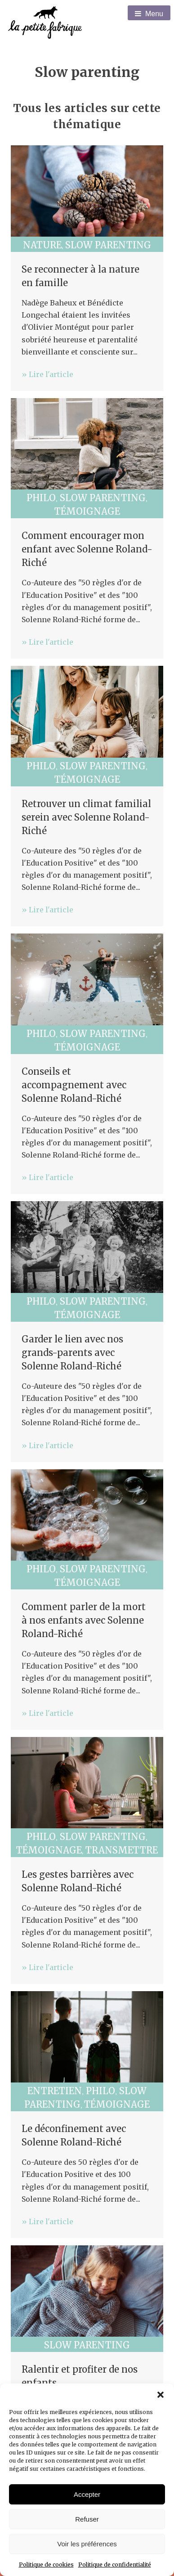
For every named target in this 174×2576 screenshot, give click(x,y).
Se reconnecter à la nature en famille (80, 276)
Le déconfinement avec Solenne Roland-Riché (74, 2135)
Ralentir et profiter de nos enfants (80, 2376)
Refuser (87, 2519)
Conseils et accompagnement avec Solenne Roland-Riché (74, 1085)
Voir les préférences (87, 2544)
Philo (41, 497)
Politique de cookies (46, 2564)
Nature (42, 245)
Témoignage (87, 511)
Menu (149, 14)
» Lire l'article (47, 374)
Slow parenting (108, 245)
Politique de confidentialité (114, 2564)
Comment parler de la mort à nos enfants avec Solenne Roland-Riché (84, 1620)
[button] (160, 2394)
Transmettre (121, 1850)
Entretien (54, 2090)
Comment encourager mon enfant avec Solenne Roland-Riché (87, 549)
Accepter (87, 2494)
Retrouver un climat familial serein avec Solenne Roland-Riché (86, 817)
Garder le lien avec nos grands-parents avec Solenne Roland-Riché (72, 1352)
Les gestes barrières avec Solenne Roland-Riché (78, 1881)
